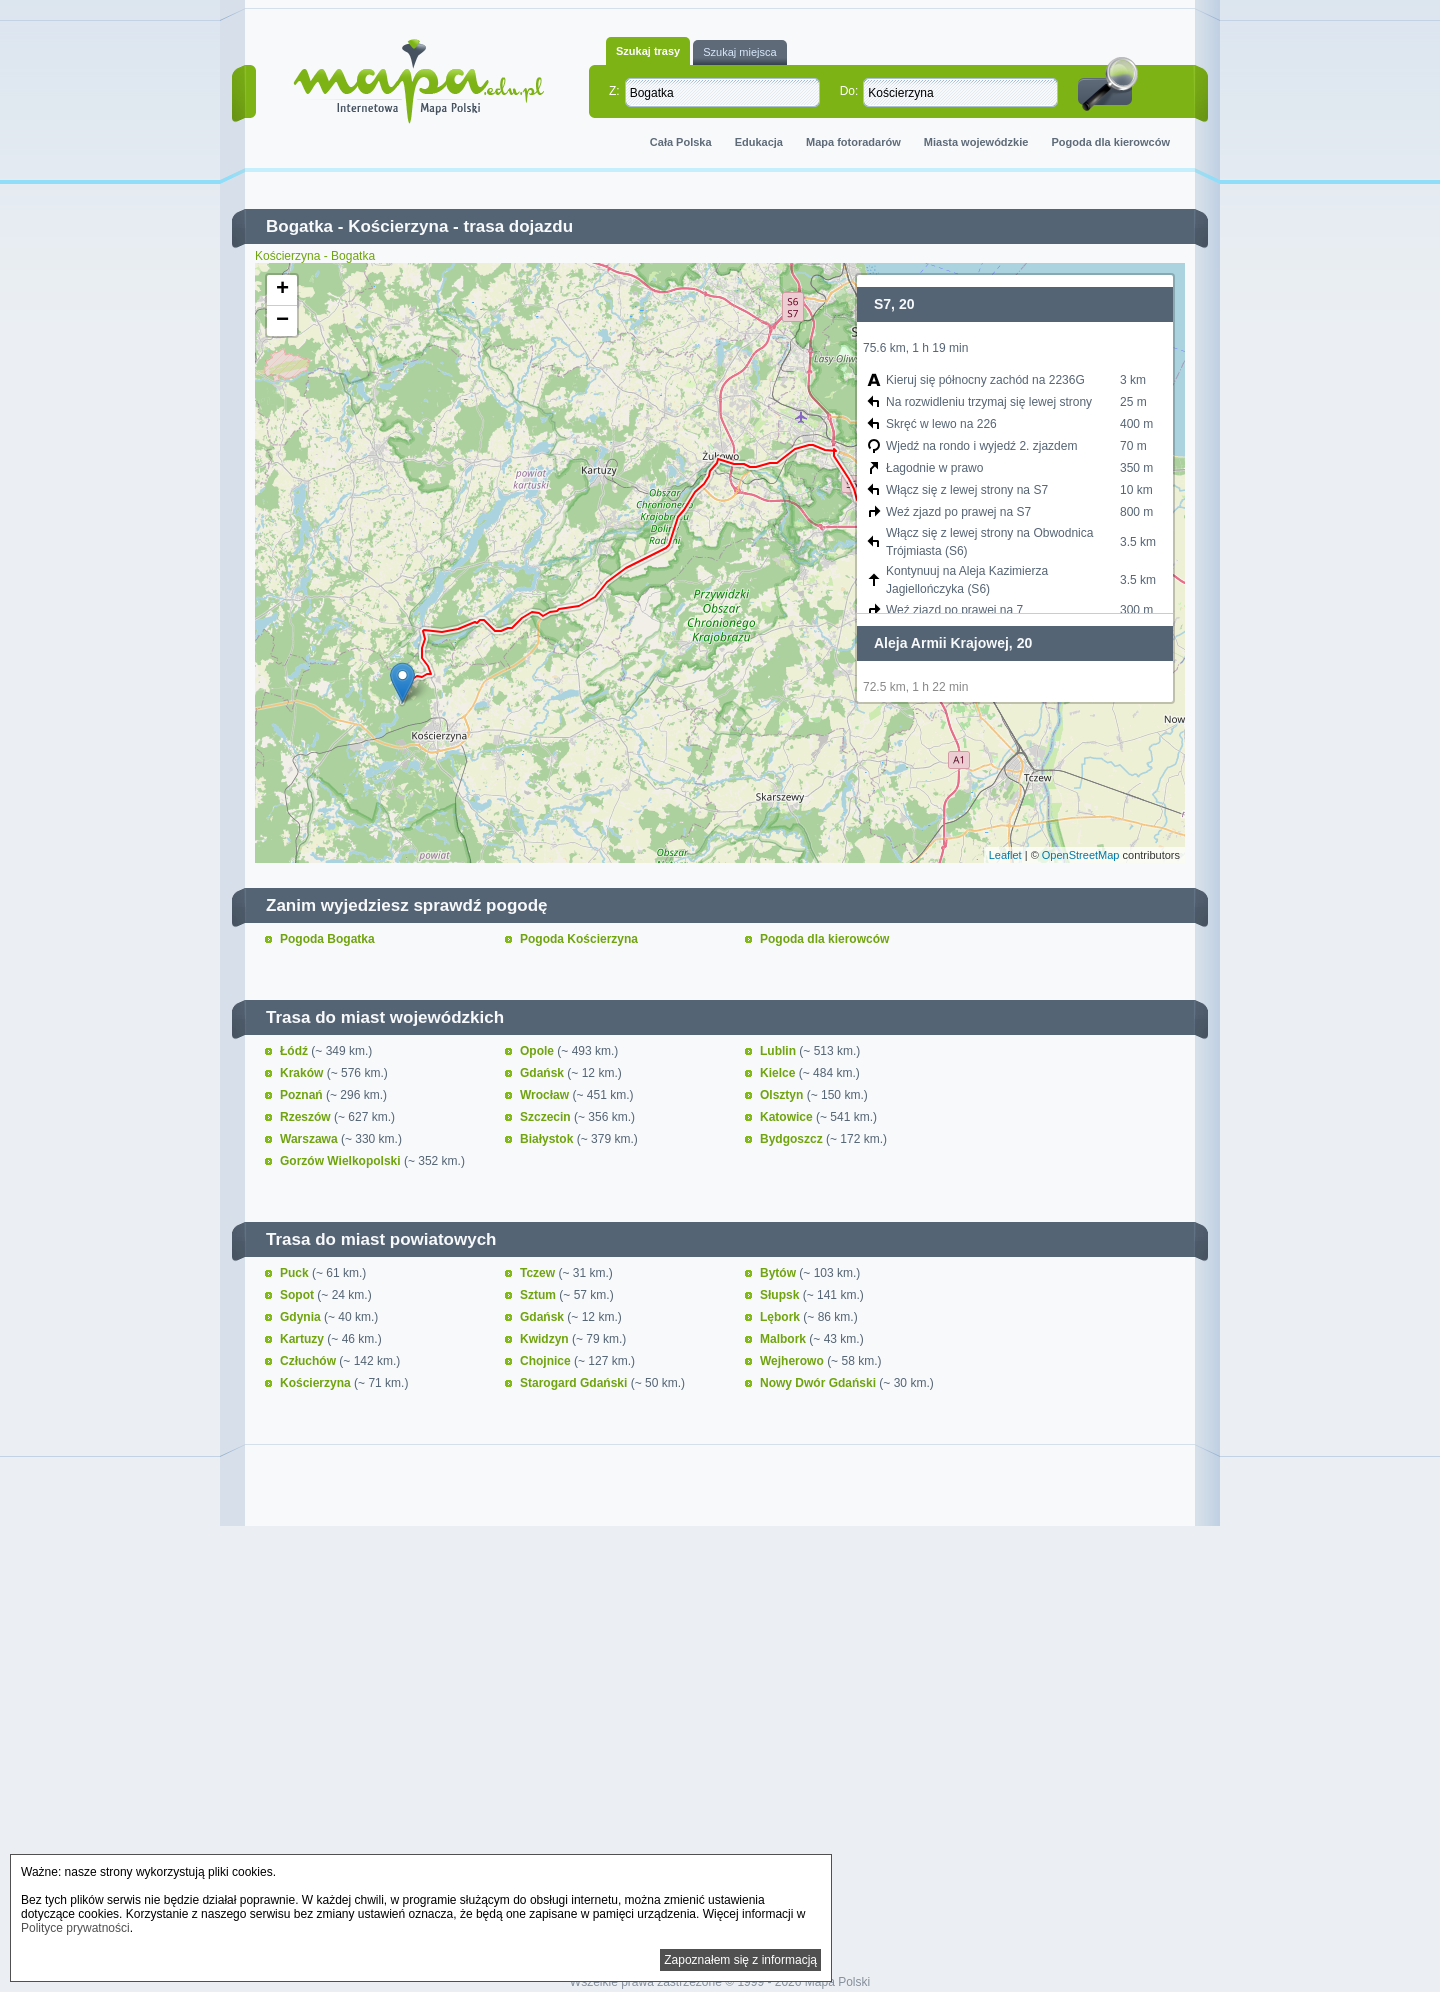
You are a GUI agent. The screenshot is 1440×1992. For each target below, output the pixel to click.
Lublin (779, 1051)
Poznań (303, 1095)
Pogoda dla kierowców (1110, 142)
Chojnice (547, 1361)
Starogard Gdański (575, 1383)
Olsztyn (783, 1095)
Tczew (539, 1273)
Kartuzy (303, 1339)
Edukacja (759, 142)
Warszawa (310, 1139)
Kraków (303, 1073)
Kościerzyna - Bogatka (315, 256)
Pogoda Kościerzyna (579, 939)
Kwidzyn (546, 1339)
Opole (538, 1051)
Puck (296, 1273)
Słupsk (781, 1295)
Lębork (781, 1317)
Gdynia (302, 1317)
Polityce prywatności (75, 1928)
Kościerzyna (398, 226)
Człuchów (309, 1361)
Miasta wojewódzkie (976, 142)
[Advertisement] (720, 1704)
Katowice (788, 1117)
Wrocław (546, 1095)
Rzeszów (307, 1117)
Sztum (539, 1295)
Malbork (784, 1339)
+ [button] (282, 290)
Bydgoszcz (793, 1139)
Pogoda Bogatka (327, 939)
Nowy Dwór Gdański (819, 1383)
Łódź (295, 1051)
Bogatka (299, 226)
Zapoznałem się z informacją (740, 1960)
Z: (614, 91)
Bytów (779, 1273)
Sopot (298, 1295)
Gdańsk (543, 1073)
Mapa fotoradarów (853, 142)
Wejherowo (793, 1361)
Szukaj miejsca (739, 52)
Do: (849, 91)
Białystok (548, 1139)
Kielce (779, 1073)
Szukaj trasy (648, 51)
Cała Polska (681, 142)
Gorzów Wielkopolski (342, 1161)
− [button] (282, 321)
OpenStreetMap (1081, 855)
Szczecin (547, 1117)
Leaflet (1005, 855)
